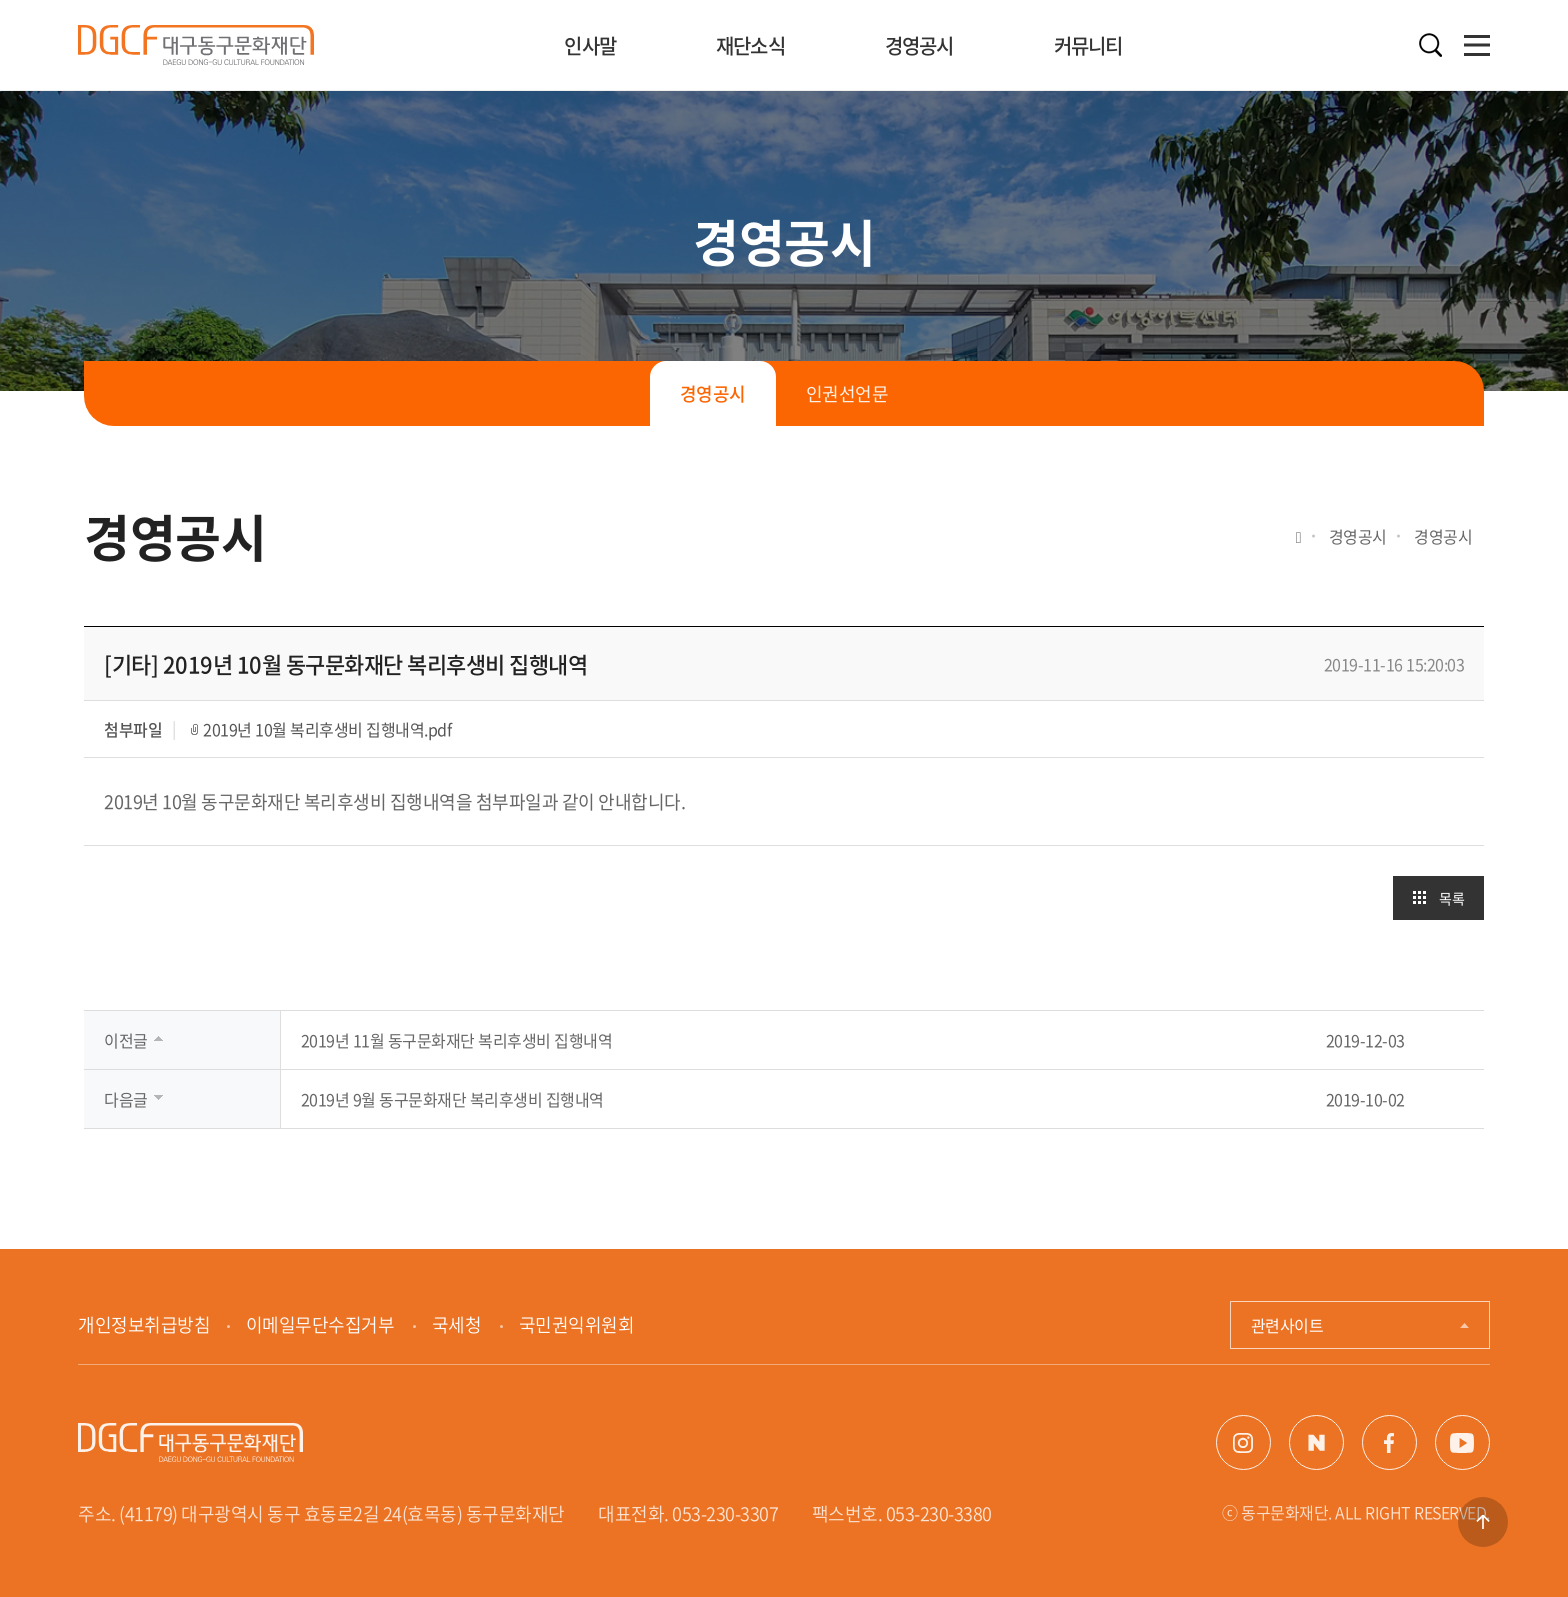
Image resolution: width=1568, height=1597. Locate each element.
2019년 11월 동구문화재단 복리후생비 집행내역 (457, 1040)
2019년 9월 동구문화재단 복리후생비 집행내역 (452, 1099)
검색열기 (1431, 45)
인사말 (590, 45)
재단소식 (750, 45)
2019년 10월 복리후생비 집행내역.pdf (327, 729)
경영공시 (919, 45)
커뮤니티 (1088, 45)
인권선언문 (847, 393)
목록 (1451, 898)
